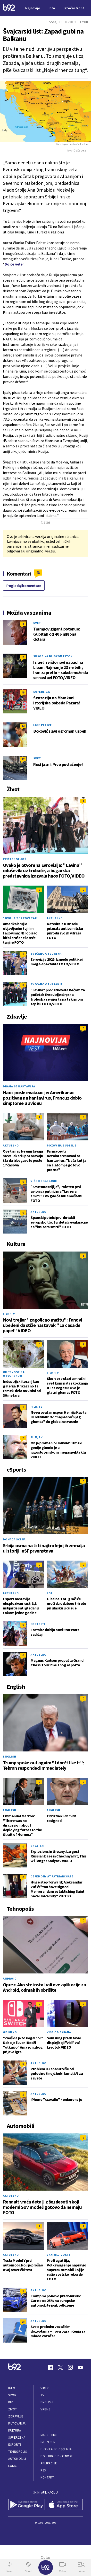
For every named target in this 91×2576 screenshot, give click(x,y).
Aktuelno (55, 918)
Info (11, 2388)
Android (10, 1978)
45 (23, 692)
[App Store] (65, 2505)
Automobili (17, 2459)
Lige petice (42, 725)
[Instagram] (70, 2367)
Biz (10, 2402)
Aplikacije (49, 2463)
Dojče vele (14, 264)
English (9, 1756)
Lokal (12, 2466)
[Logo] (9, 8)
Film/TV (9, 1313)
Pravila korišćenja (56, 2449)
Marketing (49, 2435)
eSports (14, 2445)
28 (23, 2321)
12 (23, 759)
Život (12, 2409)
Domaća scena (14, 1539)
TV (42, 2395)
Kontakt (47, 2477)
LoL (49, 1593)
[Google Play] (26, 2505)
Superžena (16, 2437)
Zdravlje (15, 2416)
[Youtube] (80, 2367)
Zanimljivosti (58, 2254)
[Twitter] (60, 2367)
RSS (43, 2470)
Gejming (10, 2032)
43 (38, 572)
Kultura (14, 2430)
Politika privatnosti (57, 2456)
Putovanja (17, 2423)
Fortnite (38, 1624)
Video (45, 2388)
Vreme (45, 2409)
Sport (13, 2395)
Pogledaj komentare (23, 585)
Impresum (48, 2442)
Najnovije (32, 8)
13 (23, 726)
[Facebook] (50, 2367)
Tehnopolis (17, 2452)
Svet (37, 623)
